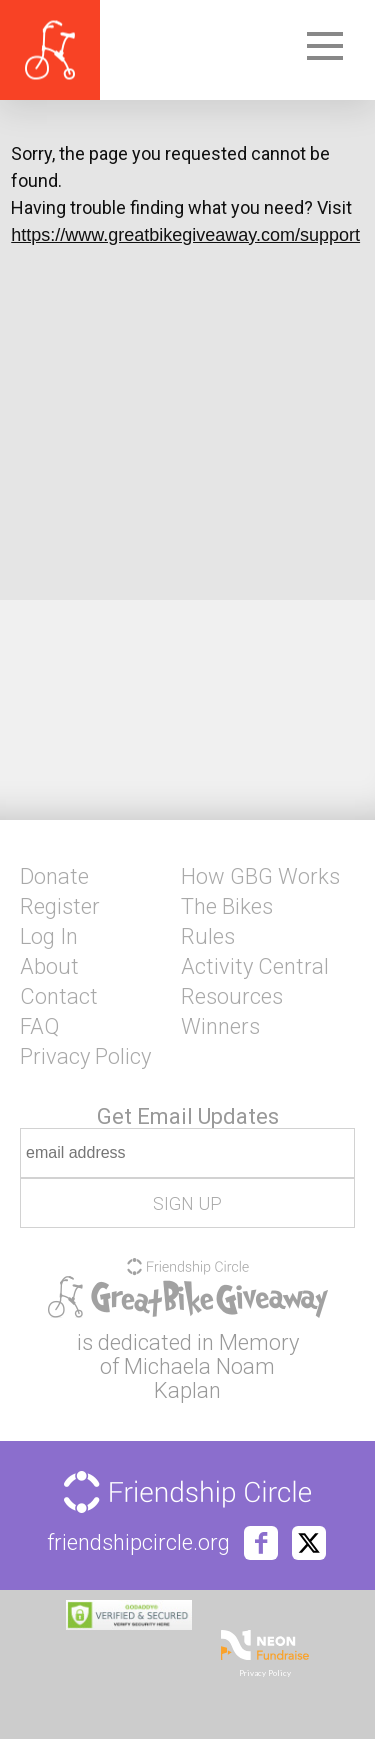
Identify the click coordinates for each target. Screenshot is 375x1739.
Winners (220, 1027)
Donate (54, 877)
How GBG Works (260, 877)
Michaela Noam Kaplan (199, 1378)
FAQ (39, 1027)
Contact (59, 997)
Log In (49, 937)
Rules (208, 937)
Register (60, 907)
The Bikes (227, 907)
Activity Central (255, 967)
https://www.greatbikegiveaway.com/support (185, 235)
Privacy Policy (85, 1057)
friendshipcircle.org (138, 1543)
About (49, 967)
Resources (232, 997)
